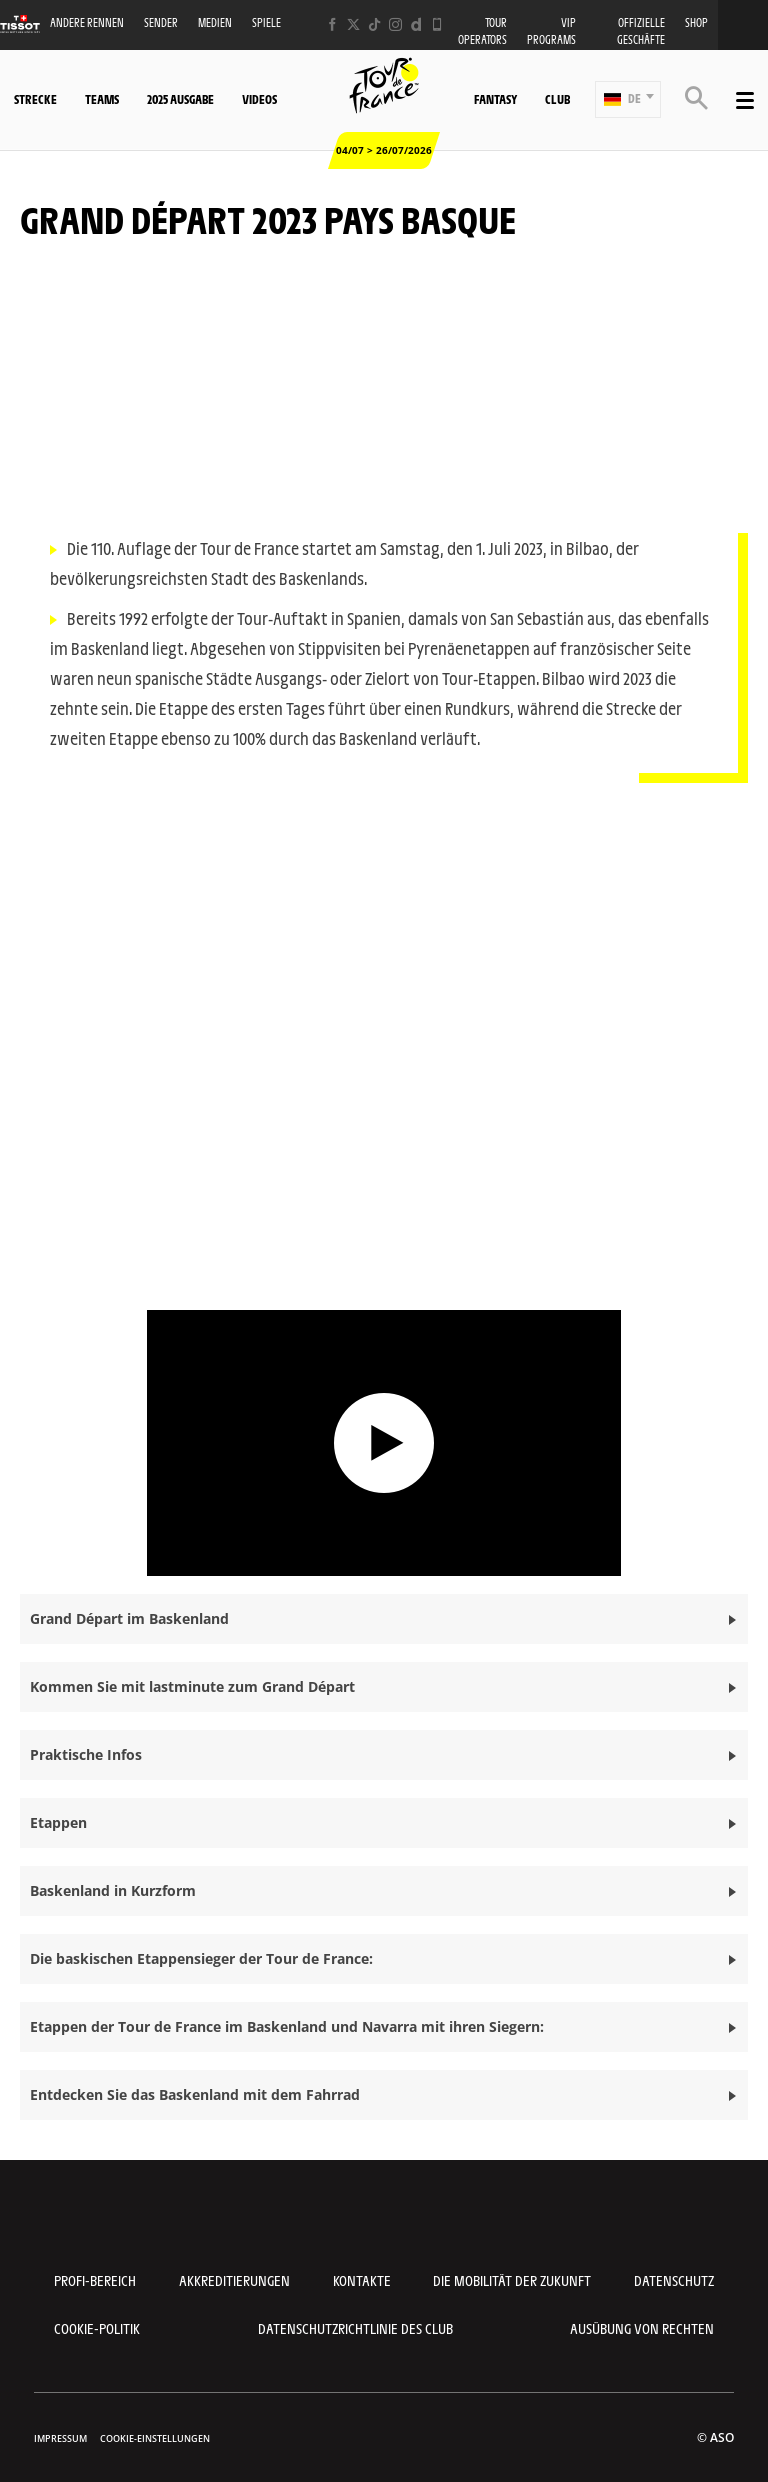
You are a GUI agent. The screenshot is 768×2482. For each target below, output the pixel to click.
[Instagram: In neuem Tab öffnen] (395, 24)
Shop (696, 22)
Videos (259, 99)
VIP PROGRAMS (551, 31)
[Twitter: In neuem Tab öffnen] (353, 24)
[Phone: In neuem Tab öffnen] (437, 24)
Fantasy (495, 99)
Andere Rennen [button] (87, 22)
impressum (60, 2438)
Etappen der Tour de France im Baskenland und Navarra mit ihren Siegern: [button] (287, 2026)
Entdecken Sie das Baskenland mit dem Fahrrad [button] (195, 2094)
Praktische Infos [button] (86, 1754)
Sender (161, 22)
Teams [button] (102, 99)
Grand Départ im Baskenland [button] (129, 1618)
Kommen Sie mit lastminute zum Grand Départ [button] (192, 1686)
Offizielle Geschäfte (641, 31)
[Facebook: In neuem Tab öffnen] (332, 24)
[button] (628, 99)
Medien (215, 22)
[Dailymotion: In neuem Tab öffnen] (416, 24)
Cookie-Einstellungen (155, 2438)
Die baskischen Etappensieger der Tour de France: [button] (201, 1958)
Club (557, 99)
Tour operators (482, 31)
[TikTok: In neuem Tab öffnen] (374, 24)
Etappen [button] (58, 1822)
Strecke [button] (35, 99)
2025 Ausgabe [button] (180, 99)
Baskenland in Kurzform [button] (113, 1890)
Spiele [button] (266, 22)
